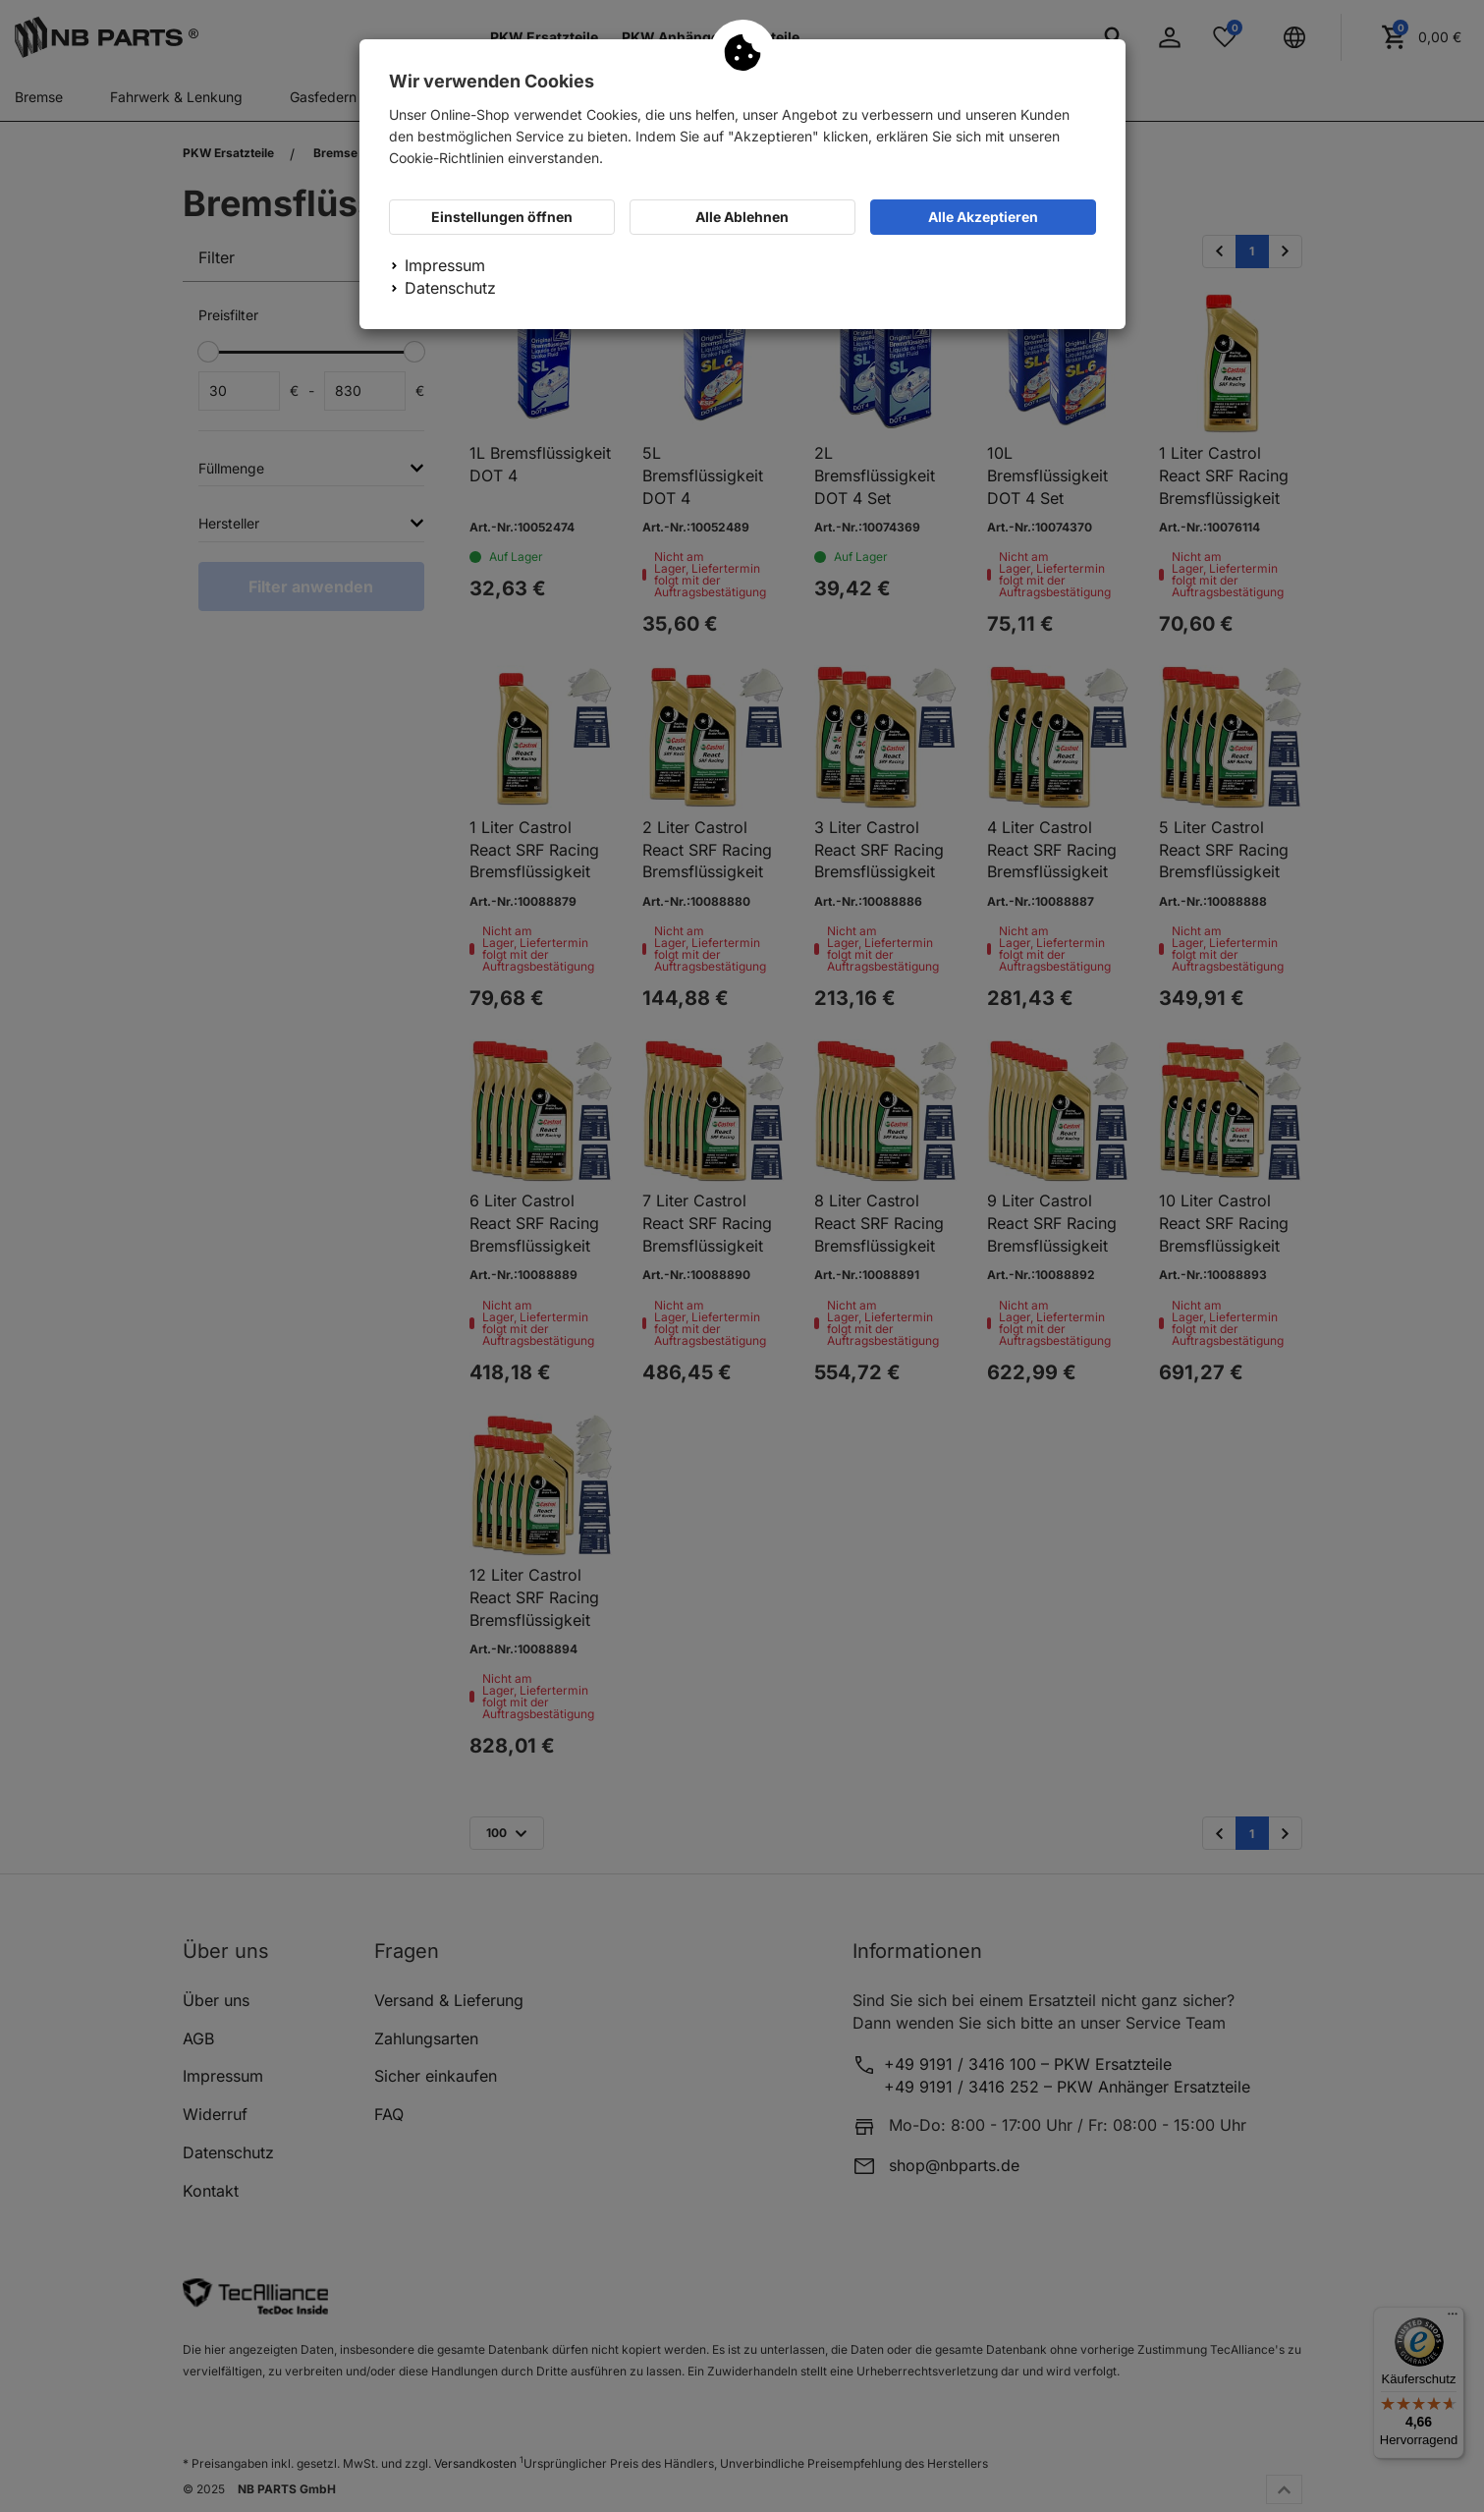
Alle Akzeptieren (983, 216)
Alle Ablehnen (742, 216)
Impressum (445, 265)
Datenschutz (450, 288)
